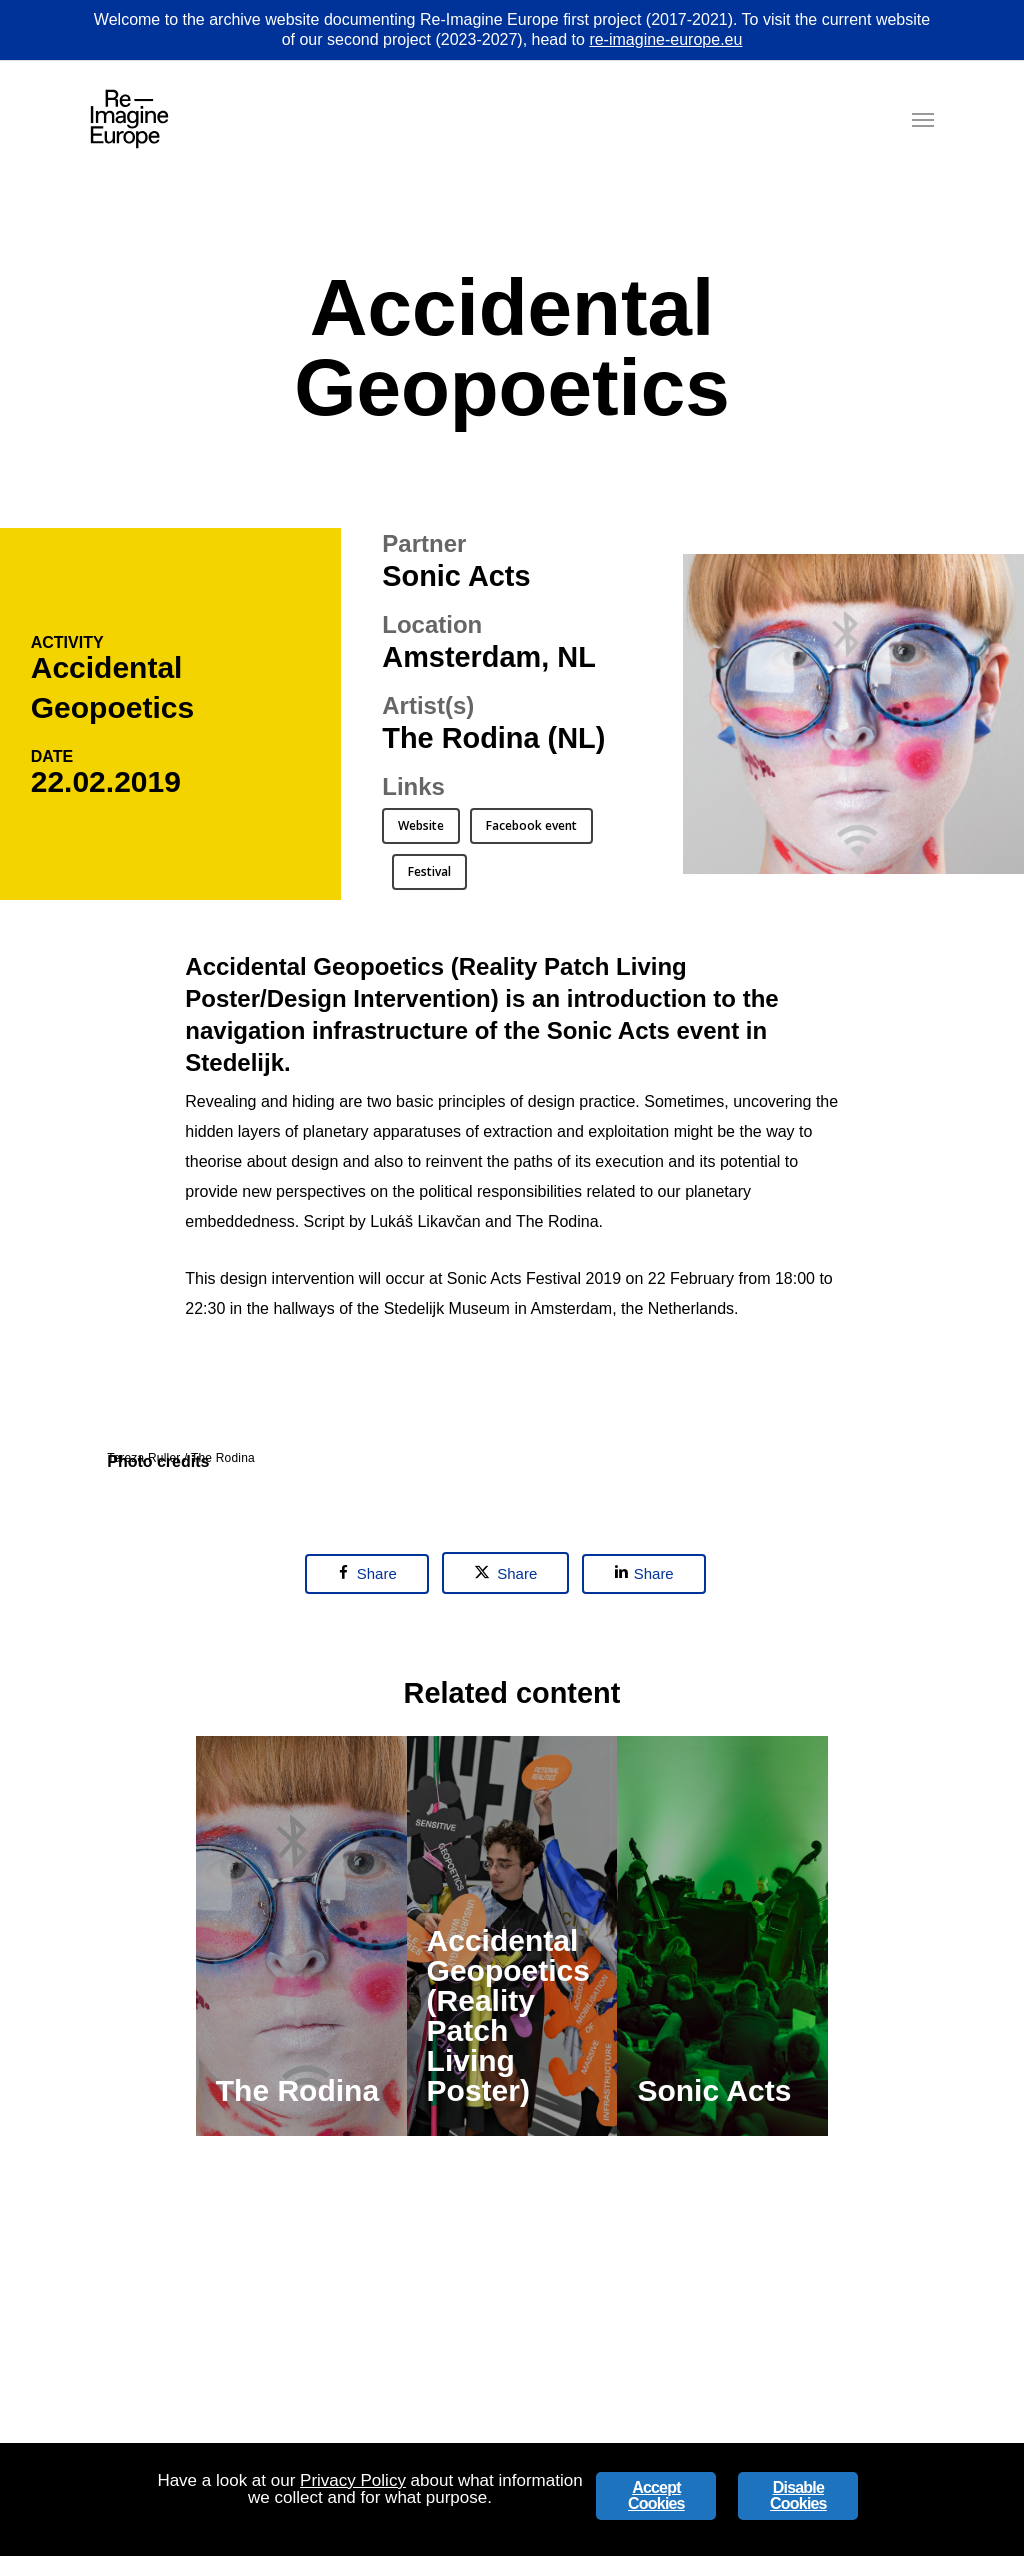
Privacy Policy (353, 2480)
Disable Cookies (798, 2495)
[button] (923, 119)
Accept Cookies (656, 2495)
